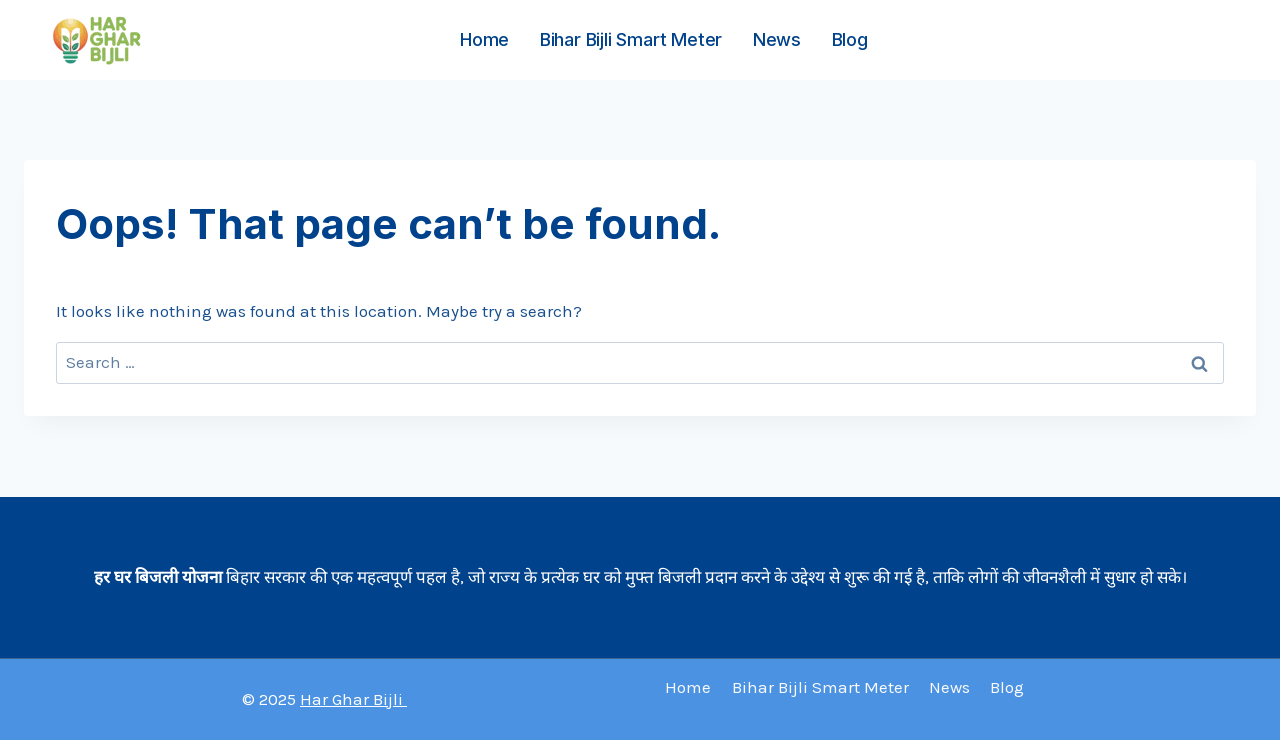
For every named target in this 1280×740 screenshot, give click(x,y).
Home (484, 39)
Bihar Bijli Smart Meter (631, 39)
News (777, 39)
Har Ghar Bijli (353, 699)
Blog (850, 39)
